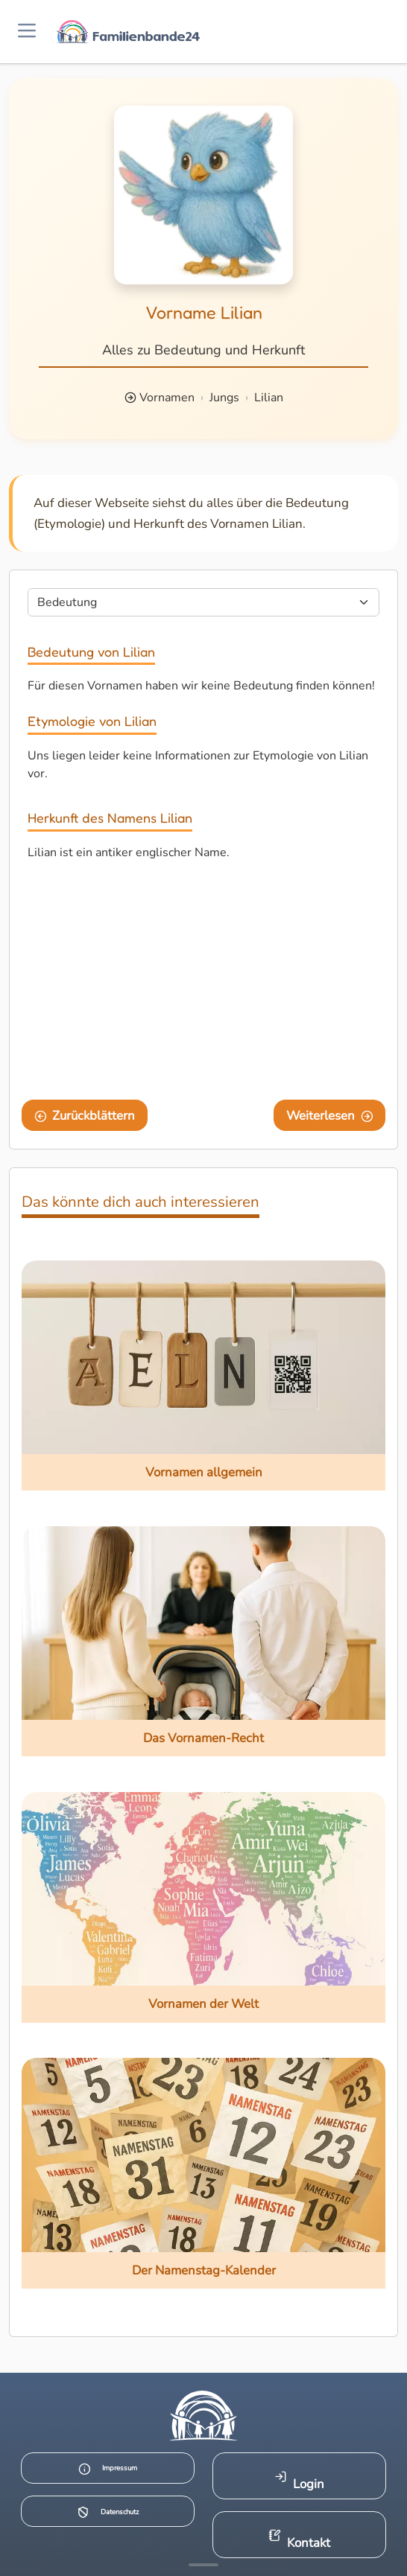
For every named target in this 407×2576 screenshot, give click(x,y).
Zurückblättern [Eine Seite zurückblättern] (85, 1115)
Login (299, 2481)
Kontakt (299, 2540)
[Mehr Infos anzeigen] (203, 2565)
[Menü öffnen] (27, 31)
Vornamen (167, 397)
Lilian (268, 397)
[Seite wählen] (203, 602)
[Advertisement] (203, 983)
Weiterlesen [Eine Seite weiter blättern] (329, 1115)
